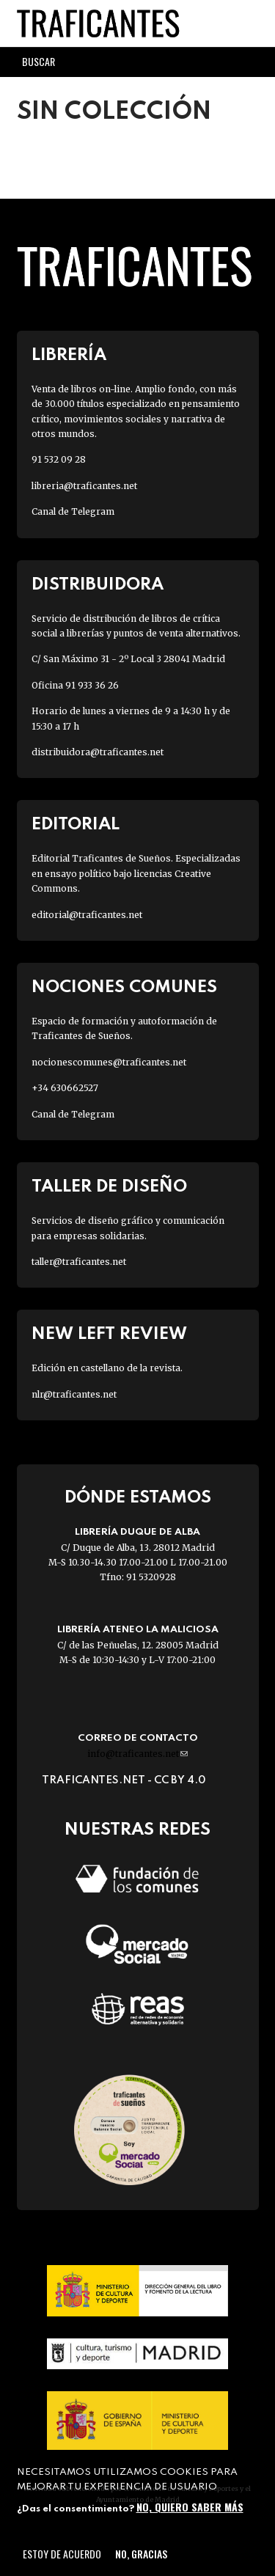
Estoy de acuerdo (62, 2553)
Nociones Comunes (124, 987)
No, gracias (141, 2553)
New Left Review (109, 1334)
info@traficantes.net (137, 1753)
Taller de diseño (109, 1186)
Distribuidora (98, 584)
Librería (69, 355)
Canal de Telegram (73, 511)
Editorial (76, 824)
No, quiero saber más (189, 2506)
